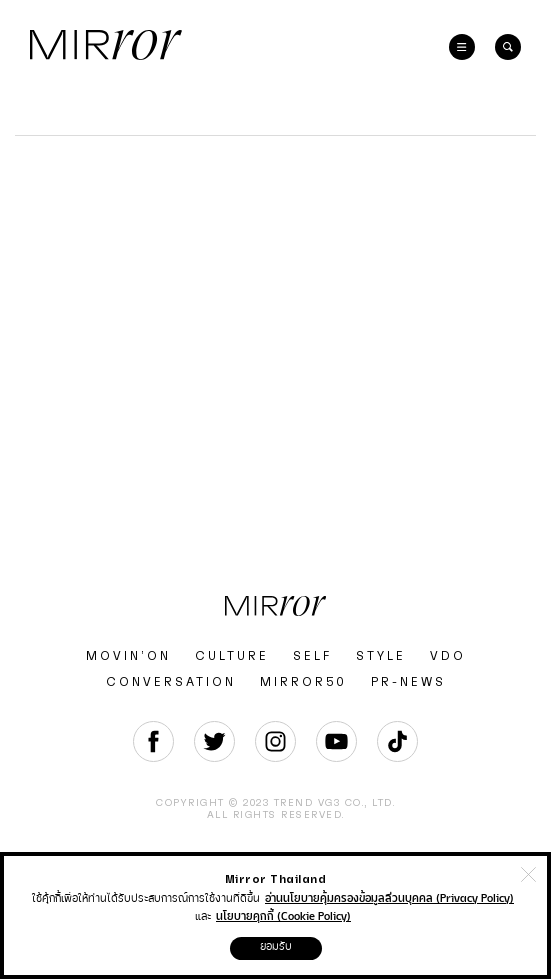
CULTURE (232, 656)
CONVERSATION (171, 682)
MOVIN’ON (128, 656)
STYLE (381, 656)
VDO (448, 656)
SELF (312, 656)
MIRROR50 (303, 682)
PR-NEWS (408, 682)
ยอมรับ (276, 946)
